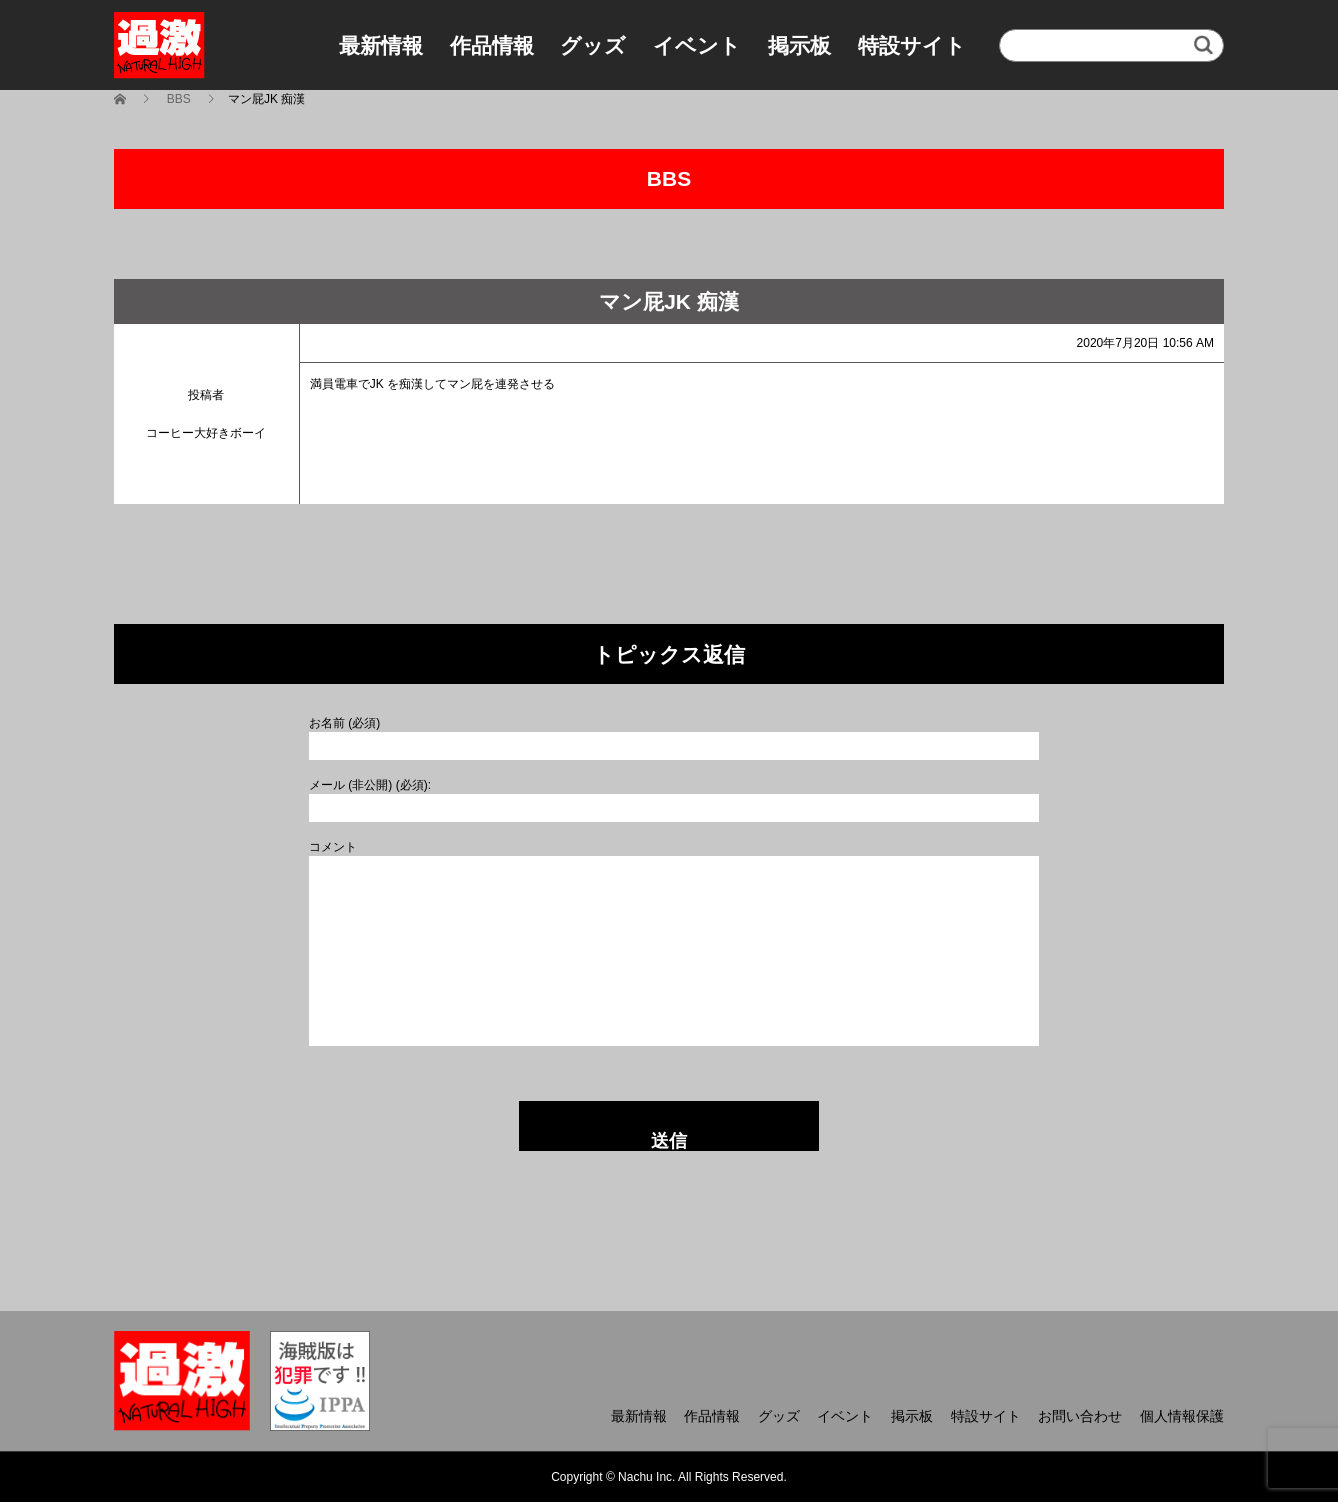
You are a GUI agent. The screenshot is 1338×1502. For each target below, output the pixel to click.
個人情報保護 (1182, 1416)
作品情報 (492, 45)
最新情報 (381, 45)
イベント (697, 45)
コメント (333, 847)
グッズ (593, 45)
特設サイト (912, 45)
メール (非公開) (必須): (370, 785)
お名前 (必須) (344, 723)
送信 (669, 1141)
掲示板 (799, 45)
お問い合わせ (1080, 1416)
